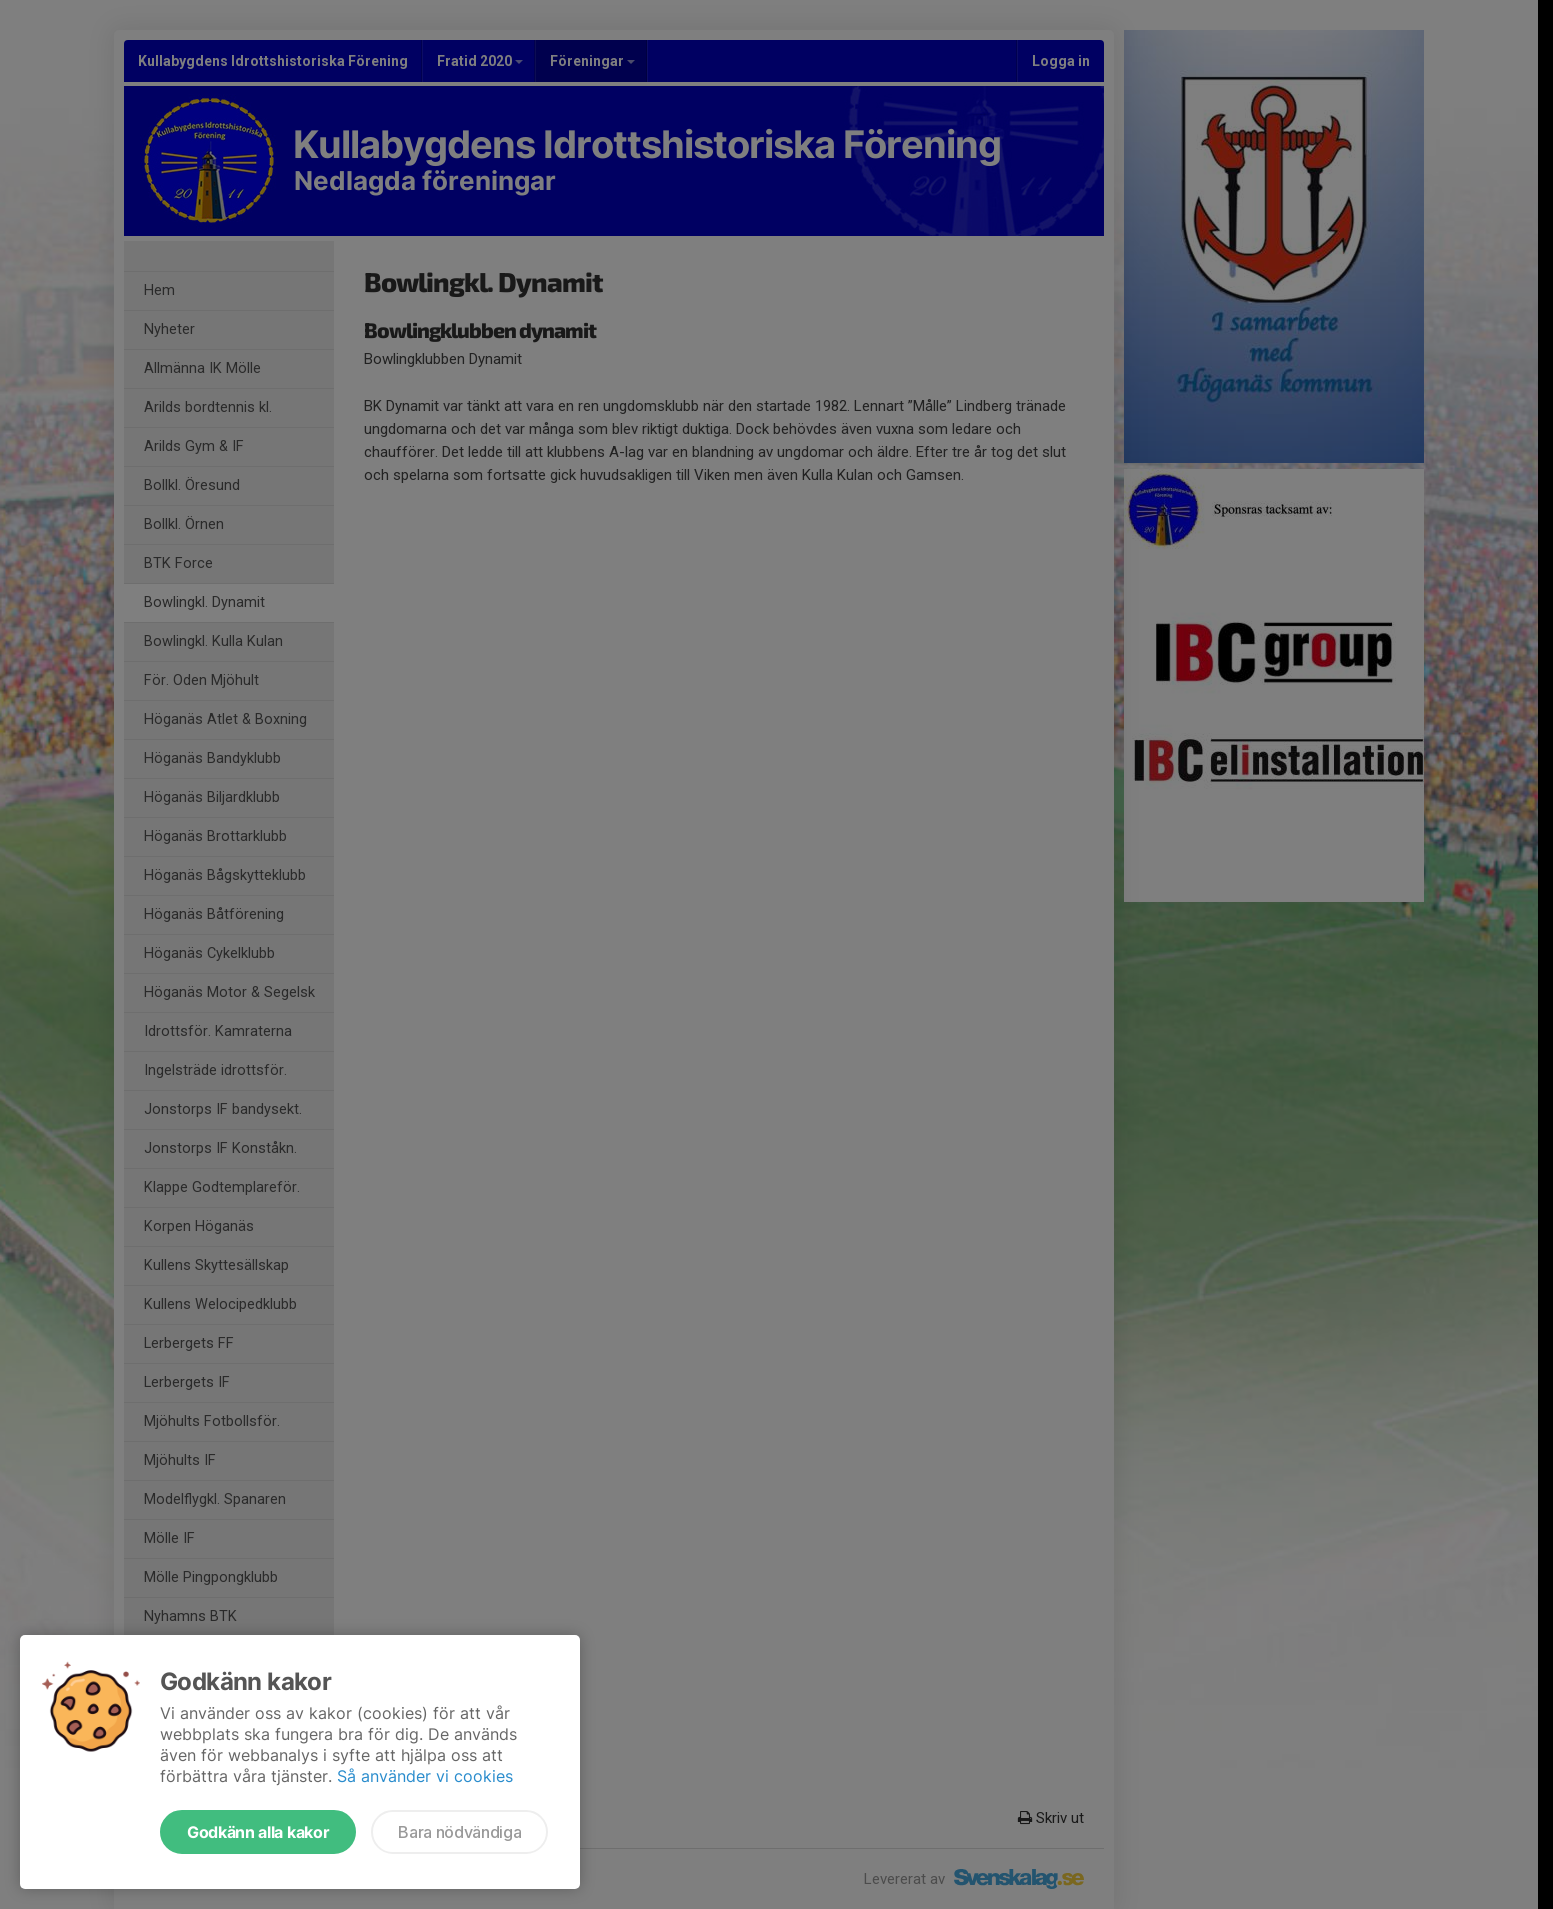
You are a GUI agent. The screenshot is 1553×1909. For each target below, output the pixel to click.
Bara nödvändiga (459, 1832)
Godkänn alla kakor (258, 1832)
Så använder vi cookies (425, 1776)
